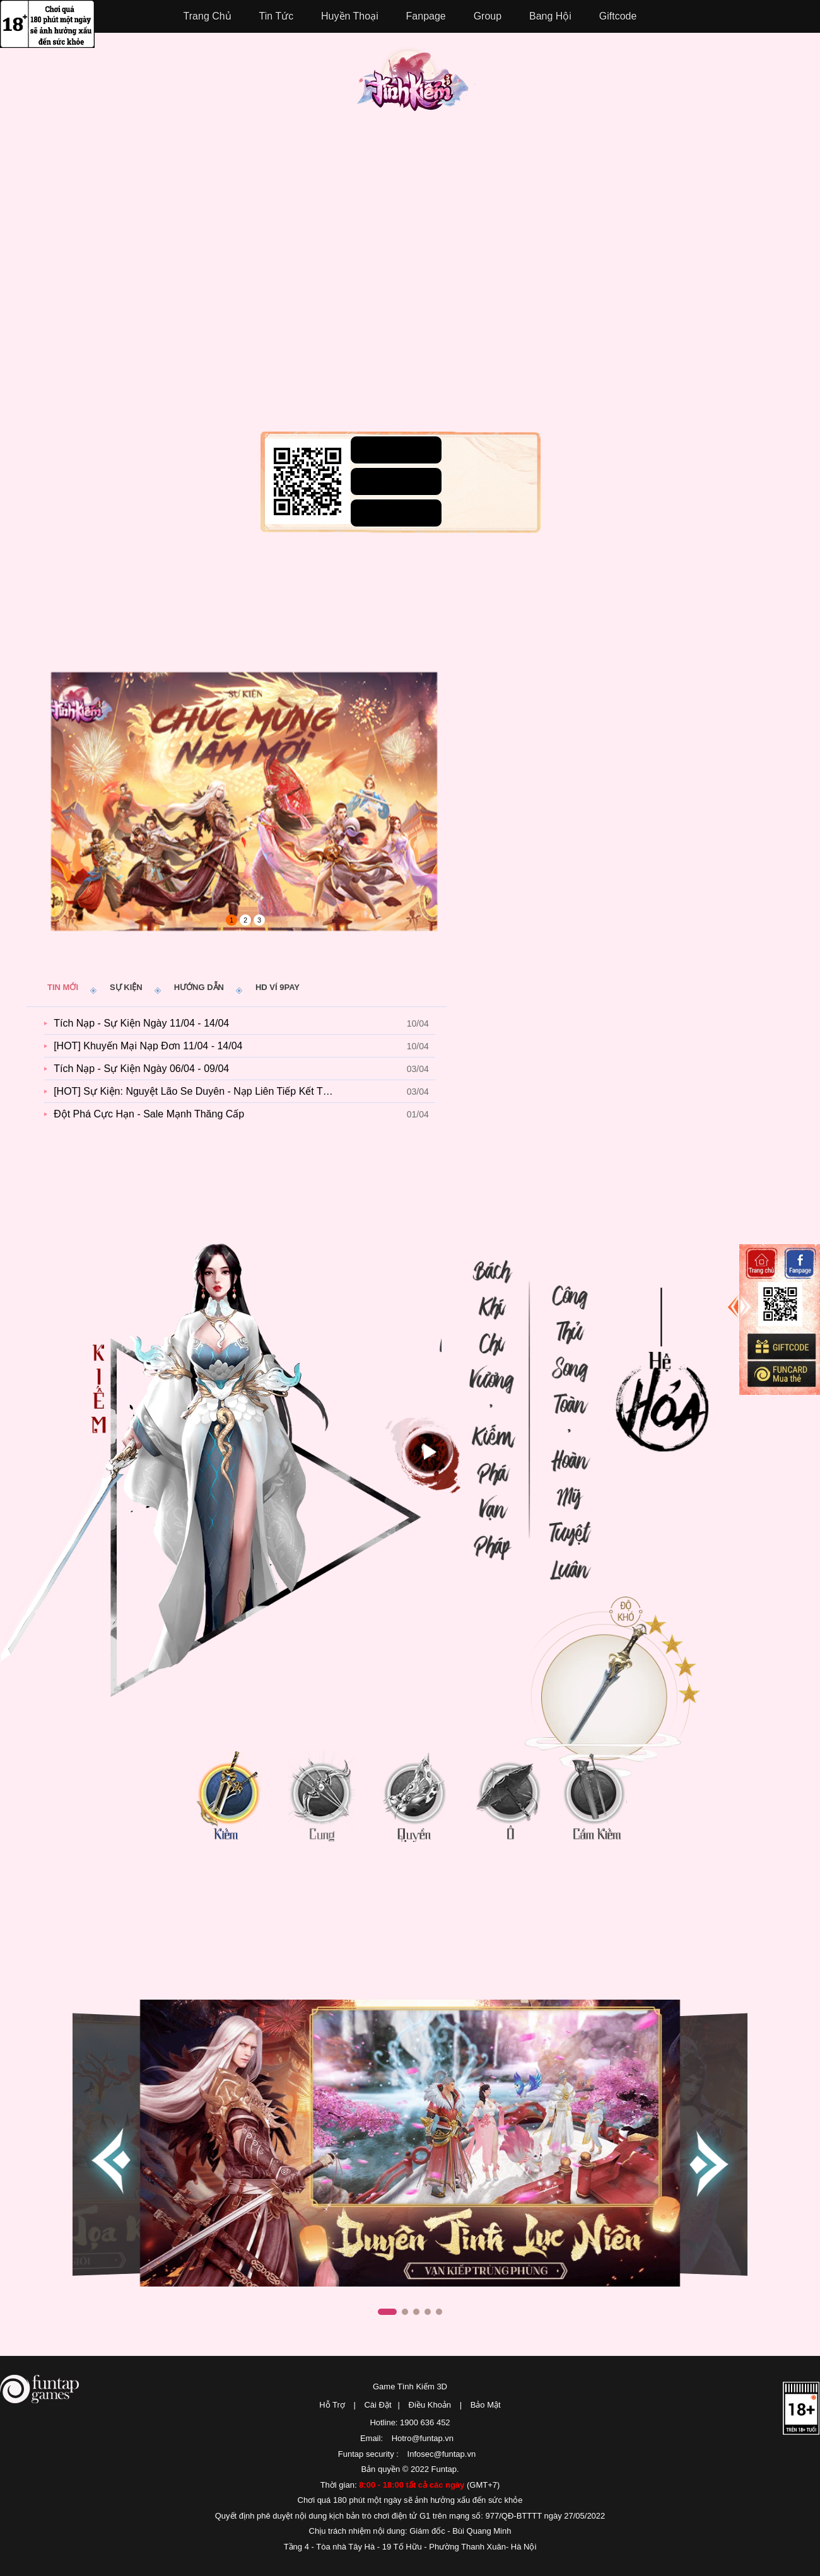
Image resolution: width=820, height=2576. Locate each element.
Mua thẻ (781, 1374)
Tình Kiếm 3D (416, 85)
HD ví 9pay (277, 987)
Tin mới (62, 987)
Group (487, 16)
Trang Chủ (207, 16)
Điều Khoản (430, 2405)
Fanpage (426, 16)
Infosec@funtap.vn (441, 2454)
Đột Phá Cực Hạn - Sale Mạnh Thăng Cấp (149, 1114)
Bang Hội (550, 16)
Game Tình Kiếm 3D (410, 2386)
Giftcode (618, 16)
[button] (707, 2162)
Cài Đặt (377, 2405)
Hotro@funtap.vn (423, 2438)
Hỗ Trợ (332, 2405)
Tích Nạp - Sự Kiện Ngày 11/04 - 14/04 (141, 1023)
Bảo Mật (486, 2405)
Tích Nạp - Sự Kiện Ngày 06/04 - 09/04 (141, 1068)
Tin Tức (276, 16)
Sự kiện (126, 987)
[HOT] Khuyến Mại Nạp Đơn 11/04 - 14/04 (148, 1045)
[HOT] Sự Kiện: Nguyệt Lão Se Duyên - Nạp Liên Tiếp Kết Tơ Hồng (199, 1091)
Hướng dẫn (199, 987)
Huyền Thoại (349, 16)
